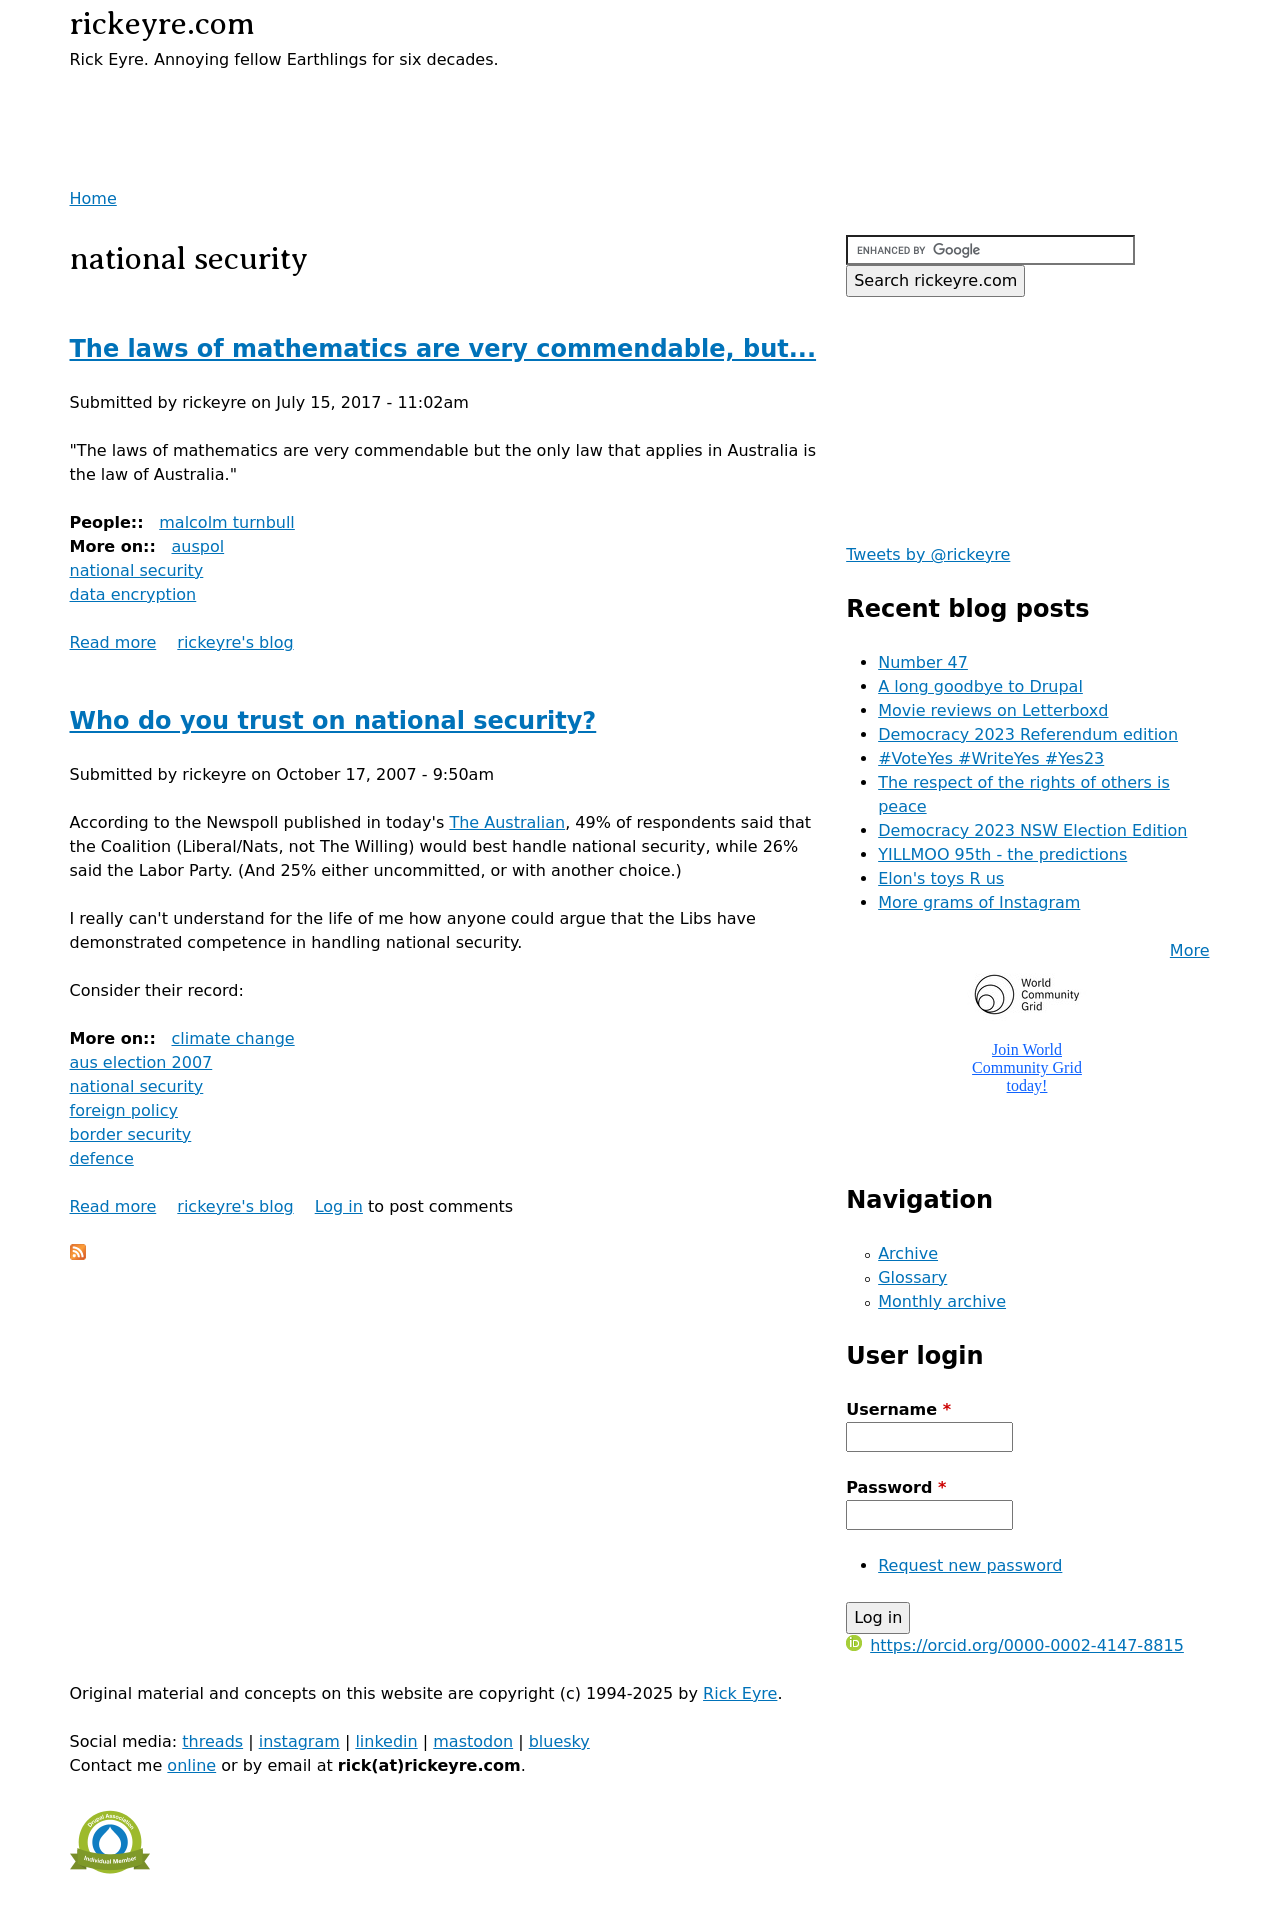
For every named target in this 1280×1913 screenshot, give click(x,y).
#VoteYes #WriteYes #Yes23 (991, 758)
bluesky (559, 1741)
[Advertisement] (304, 102)
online (191, 1765)
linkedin (386, 1741)
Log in (339, 1206)
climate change (232, 1038)
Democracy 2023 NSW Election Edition (1032, 830)
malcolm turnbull (227, 522)
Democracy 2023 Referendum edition (1028, 734)
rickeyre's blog (235, 642)
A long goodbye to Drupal (980, 686)
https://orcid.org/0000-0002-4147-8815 (1015, 1645)
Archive (908, 1253)
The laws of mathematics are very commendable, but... (443, 349)
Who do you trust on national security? (333, 721)
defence (102, 1158)
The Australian (507, 822)
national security (137, 570)
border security (131, 1134)
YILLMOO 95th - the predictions (1002, 854)
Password (896, 1487)
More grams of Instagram (979, 902)
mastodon (473, 1741)
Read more (113, 642)
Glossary (912, 1277)
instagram (299, 1741)
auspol (197, 546)
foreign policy (124, 1110)
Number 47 (923, 662)
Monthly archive (942, 1301)
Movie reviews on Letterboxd (993, 710)
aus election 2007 (141, 1062)
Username (898, 1409)
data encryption (133, 594)
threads (212, 1741)
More (1190, 950)
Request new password (970, 1565)
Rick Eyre (740, 1693)
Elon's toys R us (941, 878)
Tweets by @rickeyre (928, 554)
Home (93, 198)
